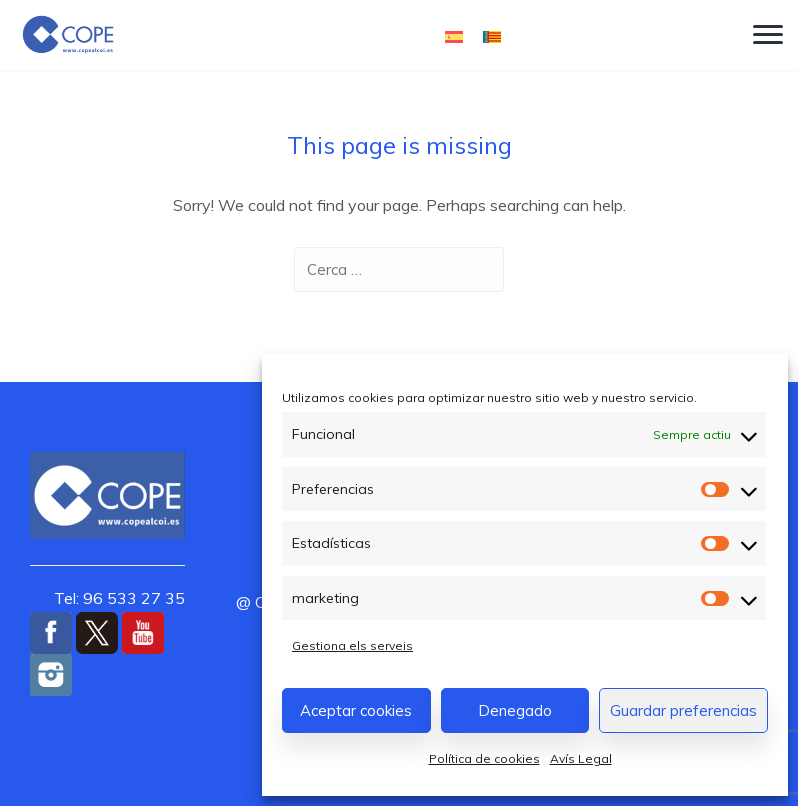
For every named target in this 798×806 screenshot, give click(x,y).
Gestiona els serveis (352, 645)
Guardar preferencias (683, 710)
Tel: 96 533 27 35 (119, 598)
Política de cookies (484, 758)
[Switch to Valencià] (492, 35)
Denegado (515, 710)
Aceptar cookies (356, 710)
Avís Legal (581, 758)
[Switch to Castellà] (454, 35)
